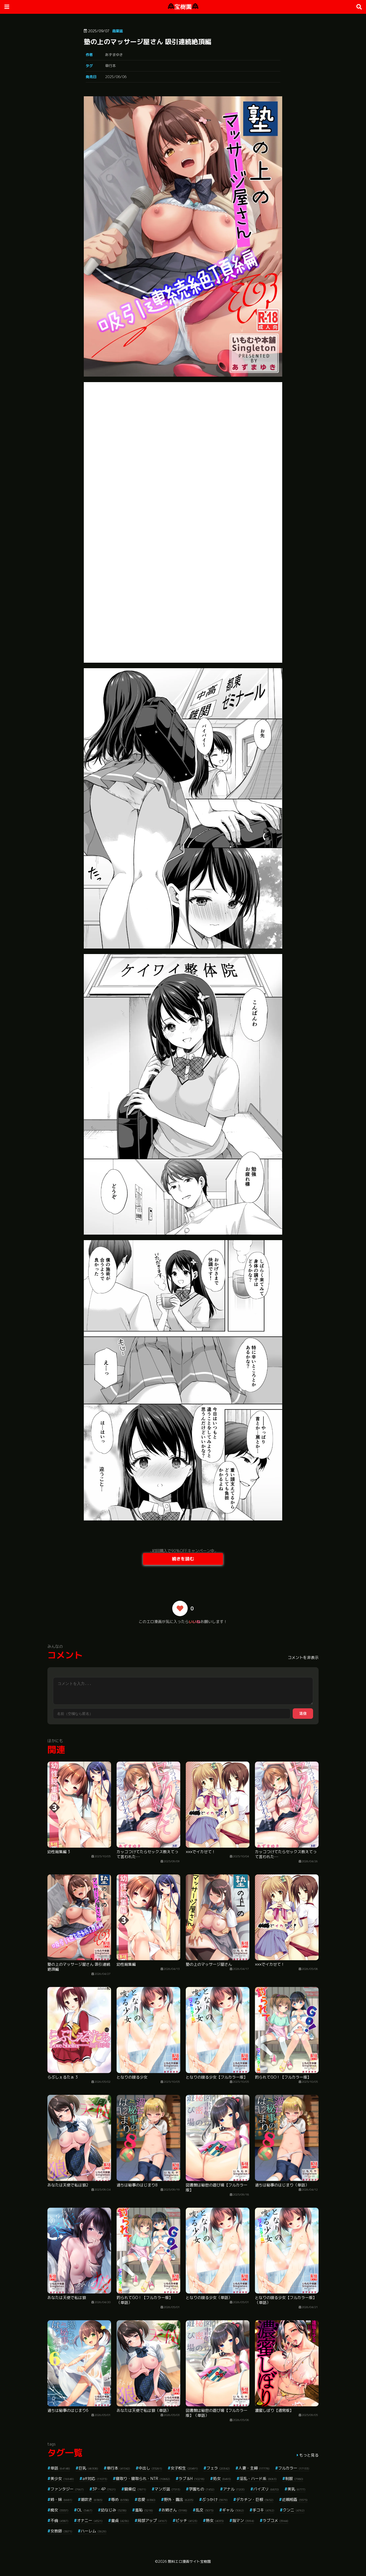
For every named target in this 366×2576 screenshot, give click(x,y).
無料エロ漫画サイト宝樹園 (189, 2561)
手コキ (263, 2510)
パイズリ (266, 2489)
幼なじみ (114, 2510)
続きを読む (183, 1559)
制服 (294, 2478)
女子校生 (184, 2468)
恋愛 (146, 2499)
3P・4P (104, 2489)
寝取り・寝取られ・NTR (143, 2478)
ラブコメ (275, 2520)
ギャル (233, 2510)
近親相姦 (295, 2499)
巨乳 (88, 2468)
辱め (120, 2499)
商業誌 (117, 30)
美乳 (296, 2489)
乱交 (205, 2510)
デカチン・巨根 (254, 2499)
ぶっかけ (215, 2499)
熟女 (215, 2520)
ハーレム (93, 2531)
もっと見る (309, 2455)
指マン (243, 2520)
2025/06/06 (116, 76)
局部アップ (152, 2520)
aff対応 (94, 2478)
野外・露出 (178, 2499)
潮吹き (92, 2499)
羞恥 (144, 2510)
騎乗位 (135, 2489)
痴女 (59, 2510)
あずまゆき (114, 54)
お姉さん (174, 2510)
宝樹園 (183, 7)
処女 (222, 2478)
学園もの (201, 2489)
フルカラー (293, 2468)
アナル (234, 2489)
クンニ (294, 2510)
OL (84, 2510)
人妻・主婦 (254, 2468)
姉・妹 (61, 2499)
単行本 (110, 65)
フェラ (218, 2468)
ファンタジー (67, 2489)
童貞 (120, 2520)
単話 (60, 2468)
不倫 (59, 2520)
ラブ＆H (191, 2478)
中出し (150, 2468)
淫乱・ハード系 (258, 2478)
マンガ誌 (167, 2489)
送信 (302, 1713)
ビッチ (186, 2520)
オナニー (90, 2520)
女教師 (61, 2531)
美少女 (62, 2478)
